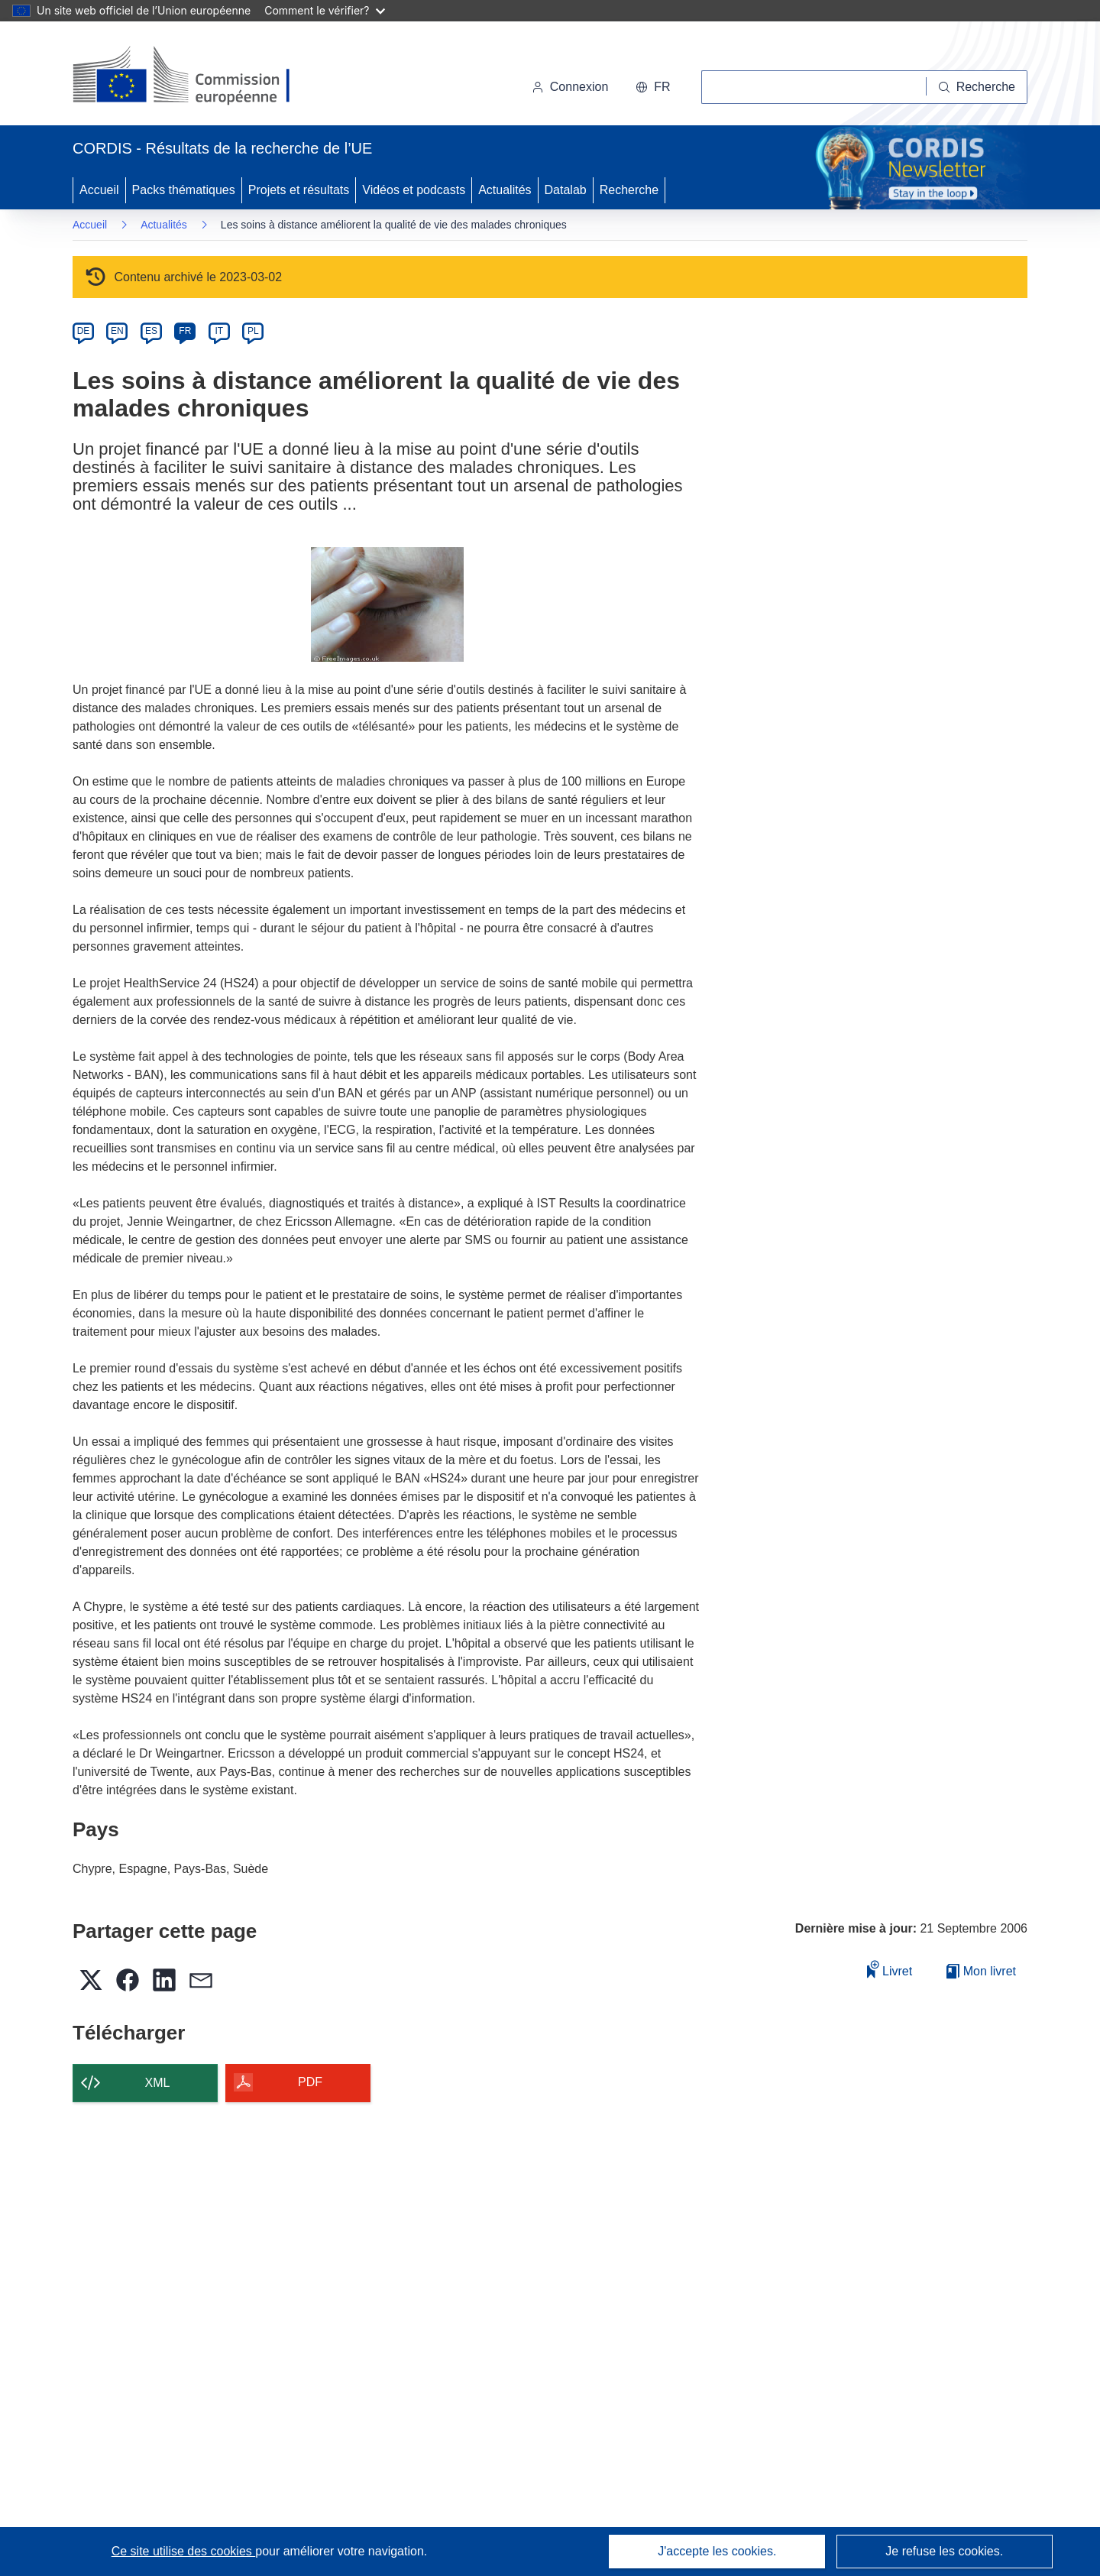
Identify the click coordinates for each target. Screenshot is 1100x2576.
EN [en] (117, 331)
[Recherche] (977, 87)
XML (157, 2082)
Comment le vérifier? (324, 10)
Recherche (629, 189)
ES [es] (151, 331)
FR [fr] (185, 331)
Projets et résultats (299, 189)
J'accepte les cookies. (717, 2551)
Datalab (566, 189)
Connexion (570, 86)
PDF (310, 2081)
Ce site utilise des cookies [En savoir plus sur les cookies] (184, 2551)
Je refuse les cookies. (944, 2551)
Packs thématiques (183, 189)
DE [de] (83, 331)
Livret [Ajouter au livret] (890, 1969)
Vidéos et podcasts (413, 189)
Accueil (99, 189)
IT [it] (219, 331)
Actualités (504, 189)
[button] (652, 87)
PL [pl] (253, 331)
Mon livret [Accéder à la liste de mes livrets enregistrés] (981, 1971)
